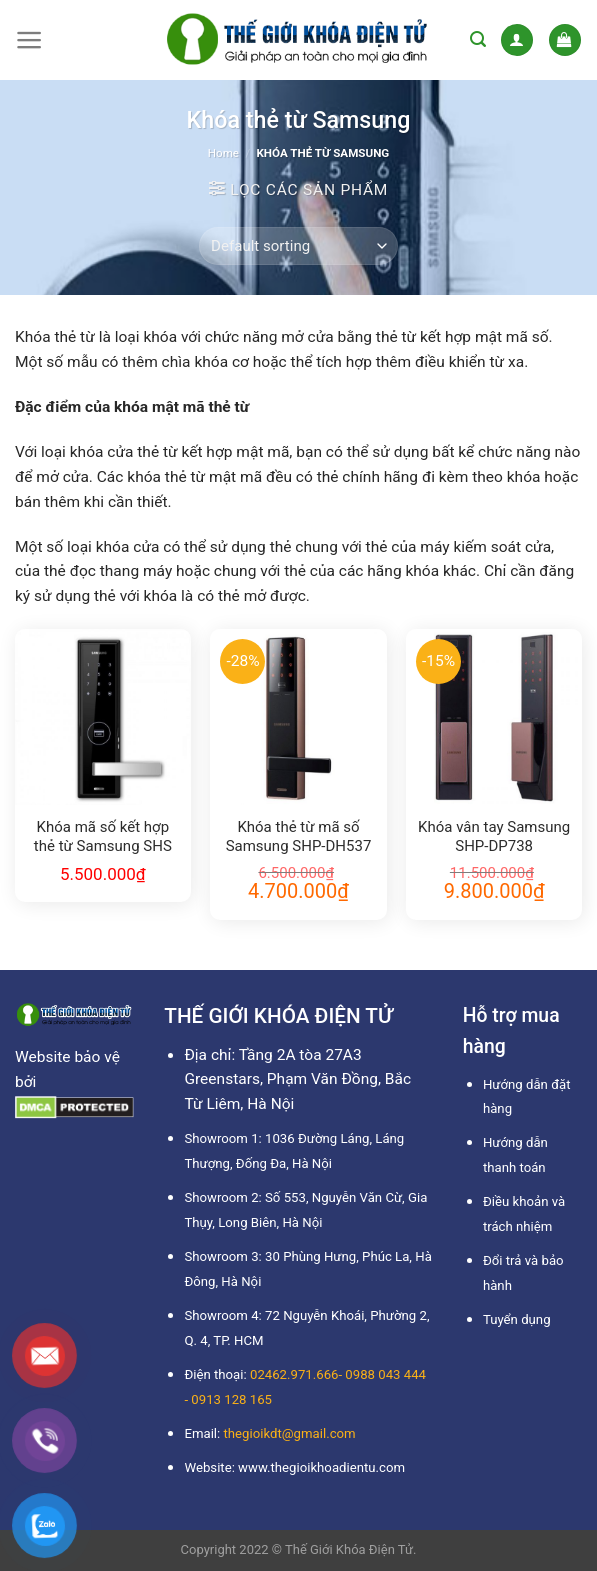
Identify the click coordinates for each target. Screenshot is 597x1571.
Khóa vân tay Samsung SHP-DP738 (494, 837)
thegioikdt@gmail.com (290, 1433)
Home (223, 153)
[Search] (478, 39)
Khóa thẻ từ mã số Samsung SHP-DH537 (299, 837)
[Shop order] (298, 246)
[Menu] (29, 40)
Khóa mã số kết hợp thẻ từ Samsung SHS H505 (103, 838)
